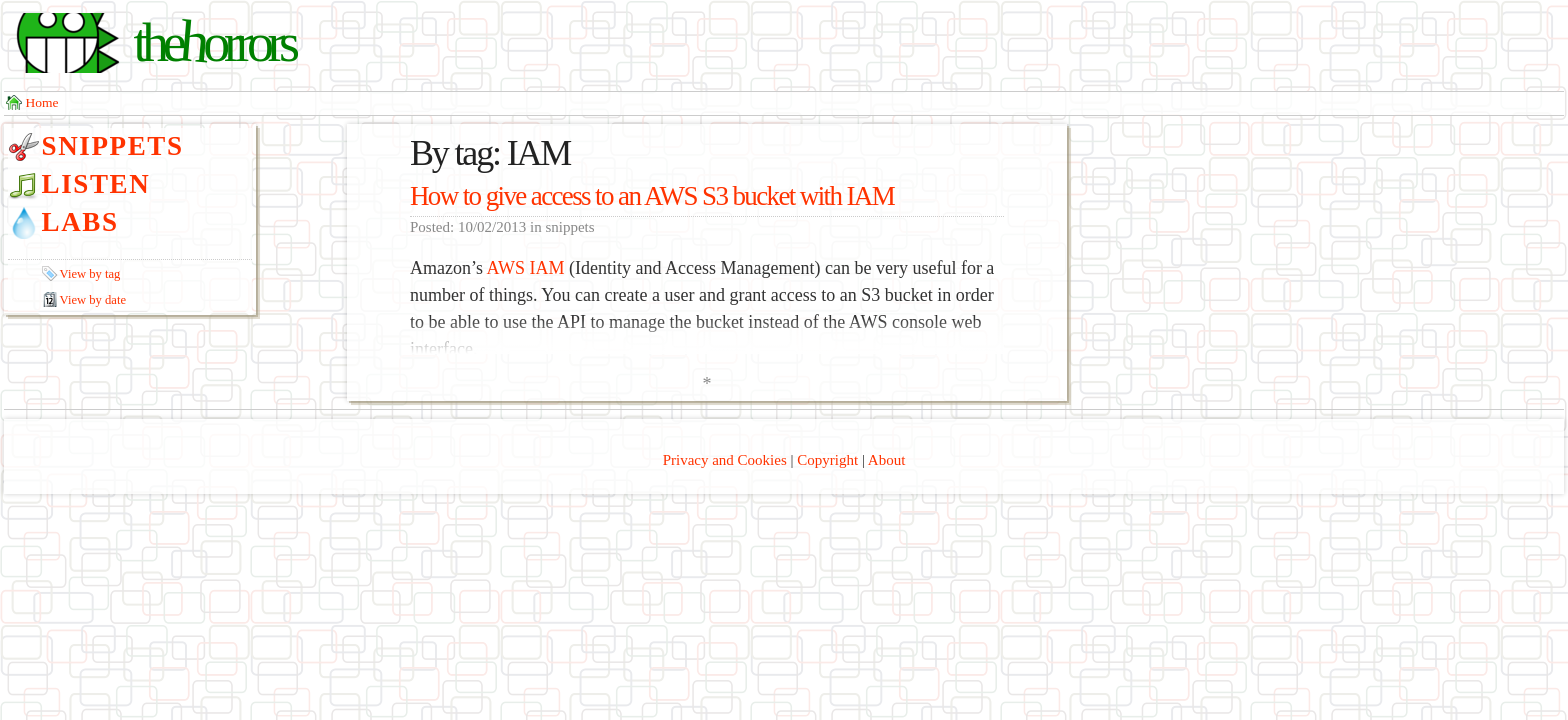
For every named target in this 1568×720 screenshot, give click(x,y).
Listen (96, 184)
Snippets (113, 146)
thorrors (214, 43)
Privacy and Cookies (725, 460)
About (887, 460)
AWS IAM (525, 268)
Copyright (827, 460)
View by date (93, 300)
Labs (80, 222)
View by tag (90, 274)
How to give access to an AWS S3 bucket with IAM (652, 196)
